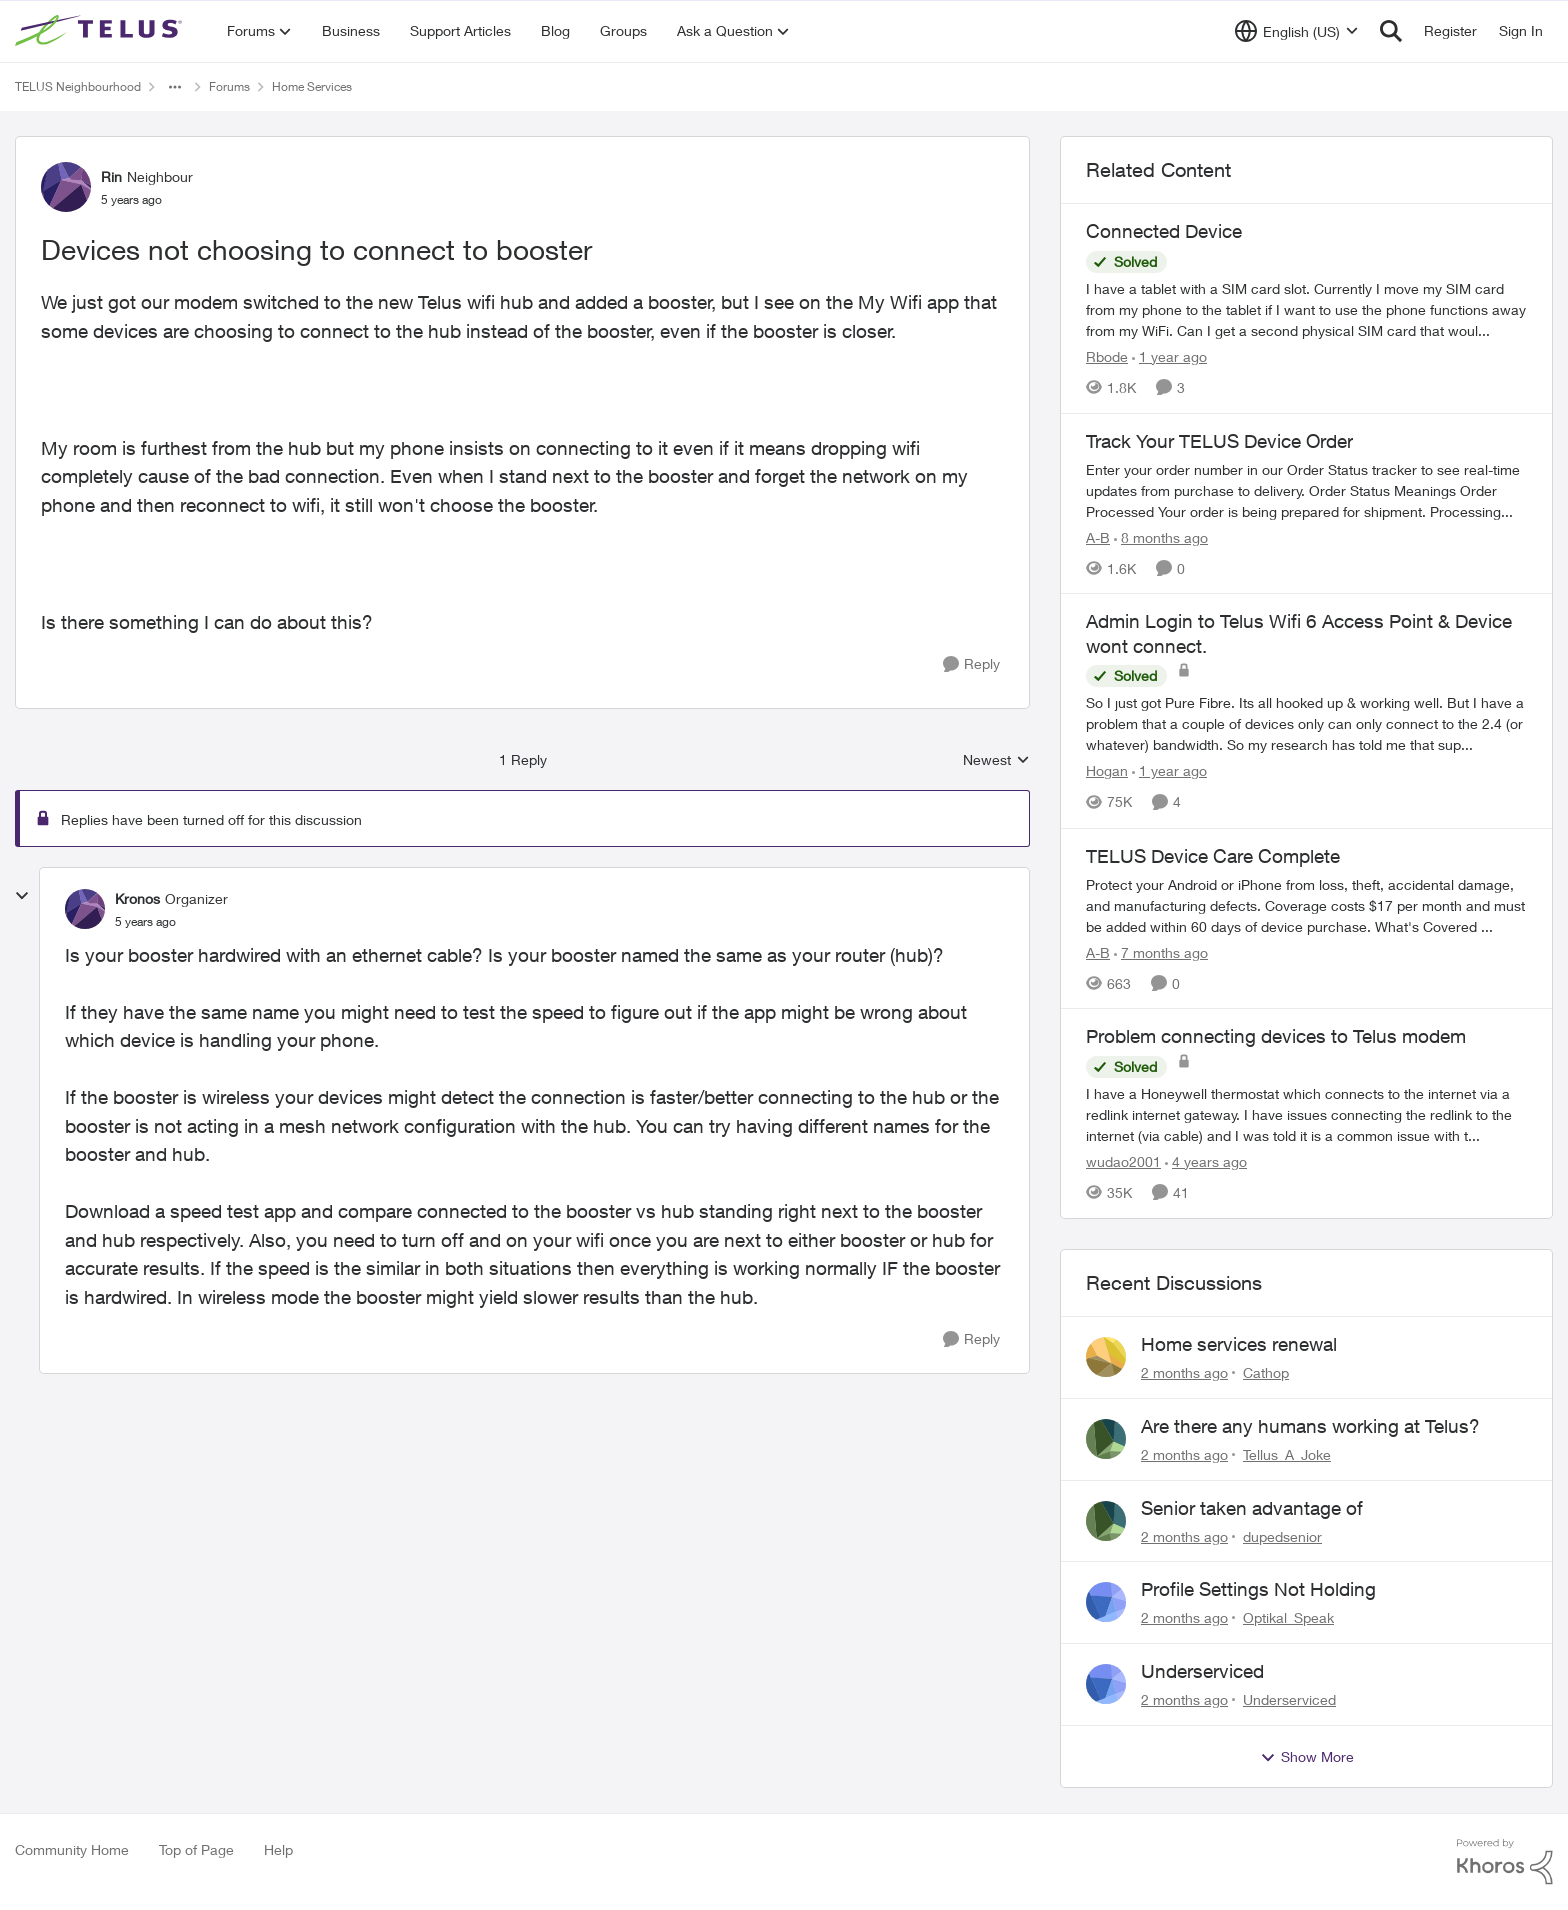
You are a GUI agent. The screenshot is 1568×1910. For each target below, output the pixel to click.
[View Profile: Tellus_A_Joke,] (1106, 1439)
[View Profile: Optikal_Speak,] (1106, 1602)
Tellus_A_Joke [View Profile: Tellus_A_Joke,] (1287, 1454)
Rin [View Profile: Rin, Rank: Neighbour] (111, 176)
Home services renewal (1239, 1344)
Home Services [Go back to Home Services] (312, 86)
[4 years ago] (1206, 1161)
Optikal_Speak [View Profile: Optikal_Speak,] (1288, 1617)
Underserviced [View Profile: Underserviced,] (1289, 1699)
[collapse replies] (22, 896)
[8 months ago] (1161, 536)
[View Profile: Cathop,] (1106, 1357)
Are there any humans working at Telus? (1310, 1426)
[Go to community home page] (101, 31)
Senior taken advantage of (1252, 1508)
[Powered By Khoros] (1505, 1862)
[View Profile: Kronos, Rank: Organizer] (85, 909)
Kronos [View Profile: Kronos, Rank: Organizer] (137, 898)
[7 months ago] (1161, 951)
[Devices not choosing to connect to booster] (145, 922)
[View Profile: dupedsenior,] (1106, 1521)
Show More (1307, 1757)
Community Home (72, 1849)
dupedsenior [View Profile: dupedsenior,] (1282, 1535)
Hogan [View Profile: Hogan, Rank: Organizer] (1107, 771)
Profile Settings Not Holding (1258, 1589)
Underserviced (1202, 1671)
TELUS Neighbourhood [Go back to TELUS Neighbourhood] (78, 86)
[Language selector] (1296, 31)
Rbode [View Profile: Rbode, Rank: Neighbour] (1107, 356)
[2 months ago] (1184, 1372)
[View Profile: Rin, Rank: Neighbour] (66, 187)
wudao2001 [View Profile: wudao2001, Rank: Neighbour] (1123, 1161)
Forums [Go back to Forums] (229, 86)
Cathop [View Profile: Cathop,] (1266, 1372)
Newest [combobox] (996, 760)
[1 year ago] (1169, 356)
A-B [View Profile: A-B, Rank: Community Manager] (1098, 536)
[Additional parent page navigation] (175, 87)
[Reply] (971, 664)
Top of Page (196, 1849)
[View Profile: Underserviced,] (1106, 1684)
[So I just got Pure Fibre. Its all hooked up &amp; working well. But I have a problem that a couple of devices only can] (1306, 724)
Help (278, 1849)
